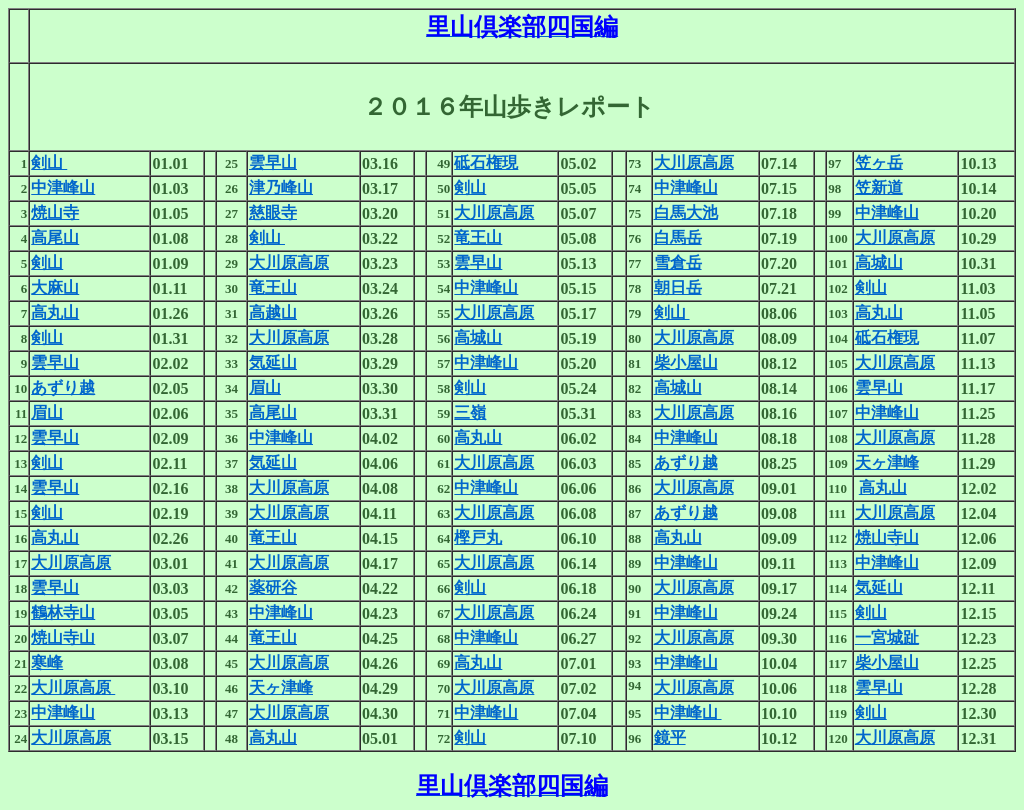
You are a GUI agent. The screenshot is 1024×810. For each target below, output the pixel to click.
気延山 (273, 362)
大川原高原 (694, 162)
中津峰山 (63, 187)
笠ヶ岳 (879, 162)
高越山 (273, 312)
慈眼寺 (273, 212)
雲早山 (273, 162)
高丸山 (55, 312)
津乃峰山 (281, 187)
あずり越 (63, 387)
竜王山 (478, 237)
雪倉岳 (678, 262)
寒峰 (47, 662)
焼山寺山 (887, 537)
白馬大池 (686, 212)
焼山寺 (55, 212)
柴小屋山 (686, 362)
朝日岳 (678, 287)
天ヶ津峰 (887, 462)
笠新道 (879, 187)
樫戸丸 (478, 537)
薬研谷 (273, 587)
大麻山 (55, 287)
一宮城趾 (887, 637)
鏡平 (670, 737)
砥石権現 (486, 162)
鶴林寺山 (63, 612)
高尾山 (55, 237)
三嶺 (470, 412)
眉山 (265, 387)
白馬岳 (678, 237)
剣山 (49, 162)
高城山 (879, 262)
